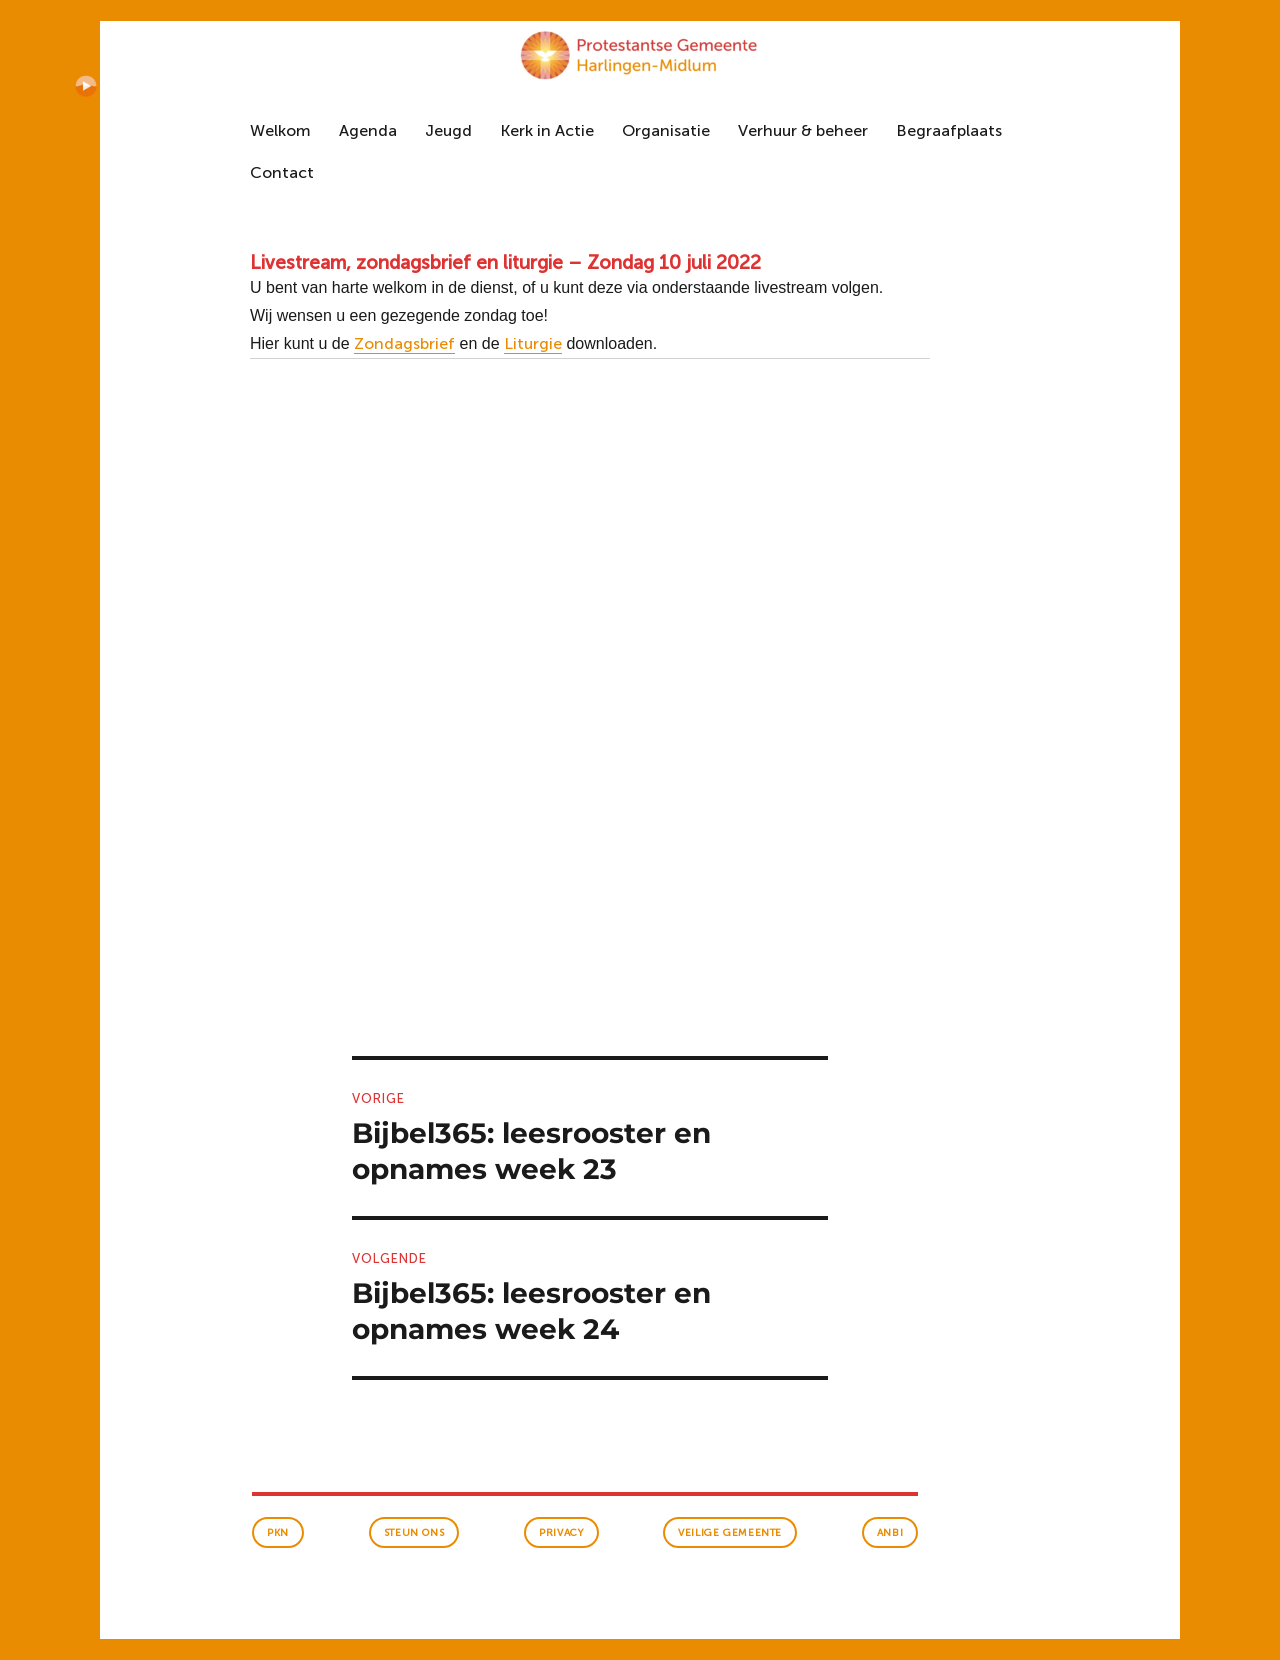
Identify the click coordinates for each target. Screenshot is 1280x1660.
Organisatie (666, 130)
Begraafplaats (949, 130)
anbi (890, 1533)
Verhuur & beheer (803, 130)
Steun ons (414, 1533)
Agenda (368, 130)
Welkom (280, 130)
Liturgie (533, 343)
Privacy (561, 1533)
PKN (278, 1533)
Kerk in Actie (547, 130)
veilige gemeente (730, 1533)
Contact (282, 172)
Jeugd (448, 130)
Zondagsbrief (404, 343)
